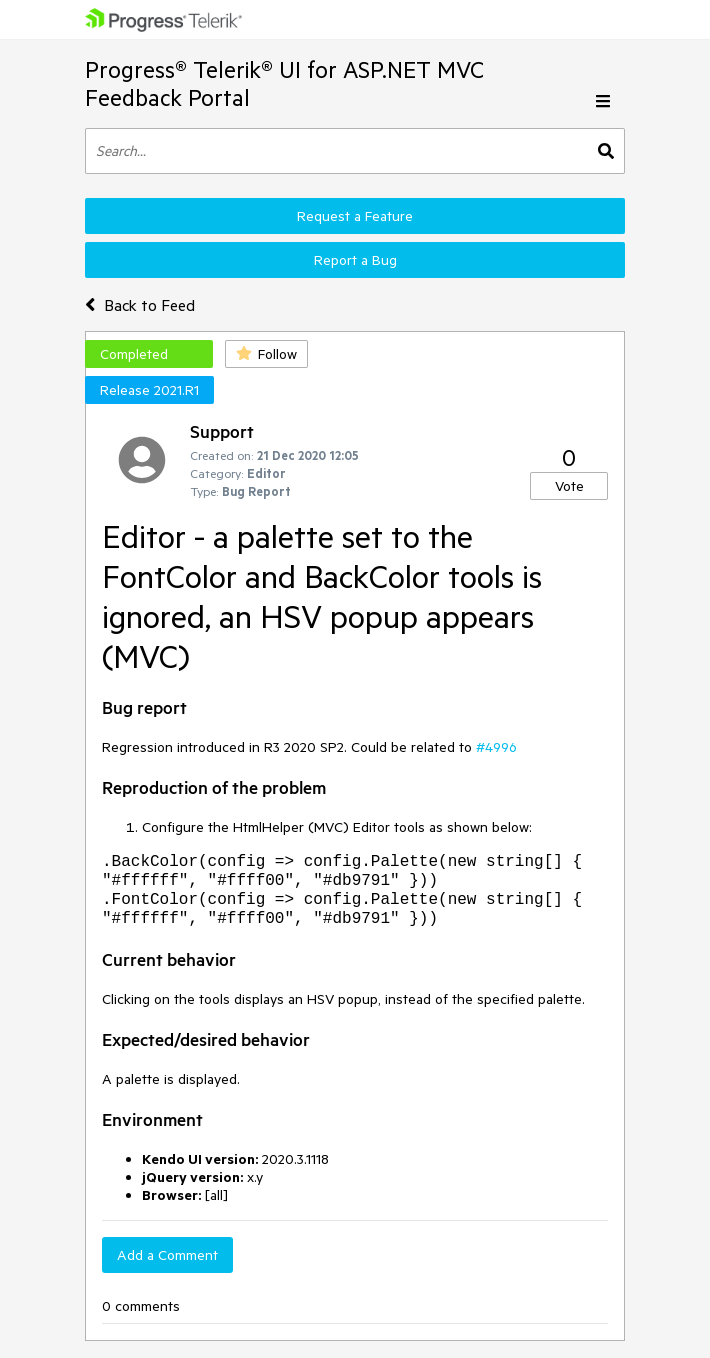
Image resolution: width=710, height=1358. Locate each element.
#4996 (496, 747)
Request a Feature (355, 216)
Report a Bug (355, 260)
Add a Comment (167, 1255)
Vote (569, 486)
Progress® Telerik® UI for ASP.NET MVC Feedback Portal (284, 83)
